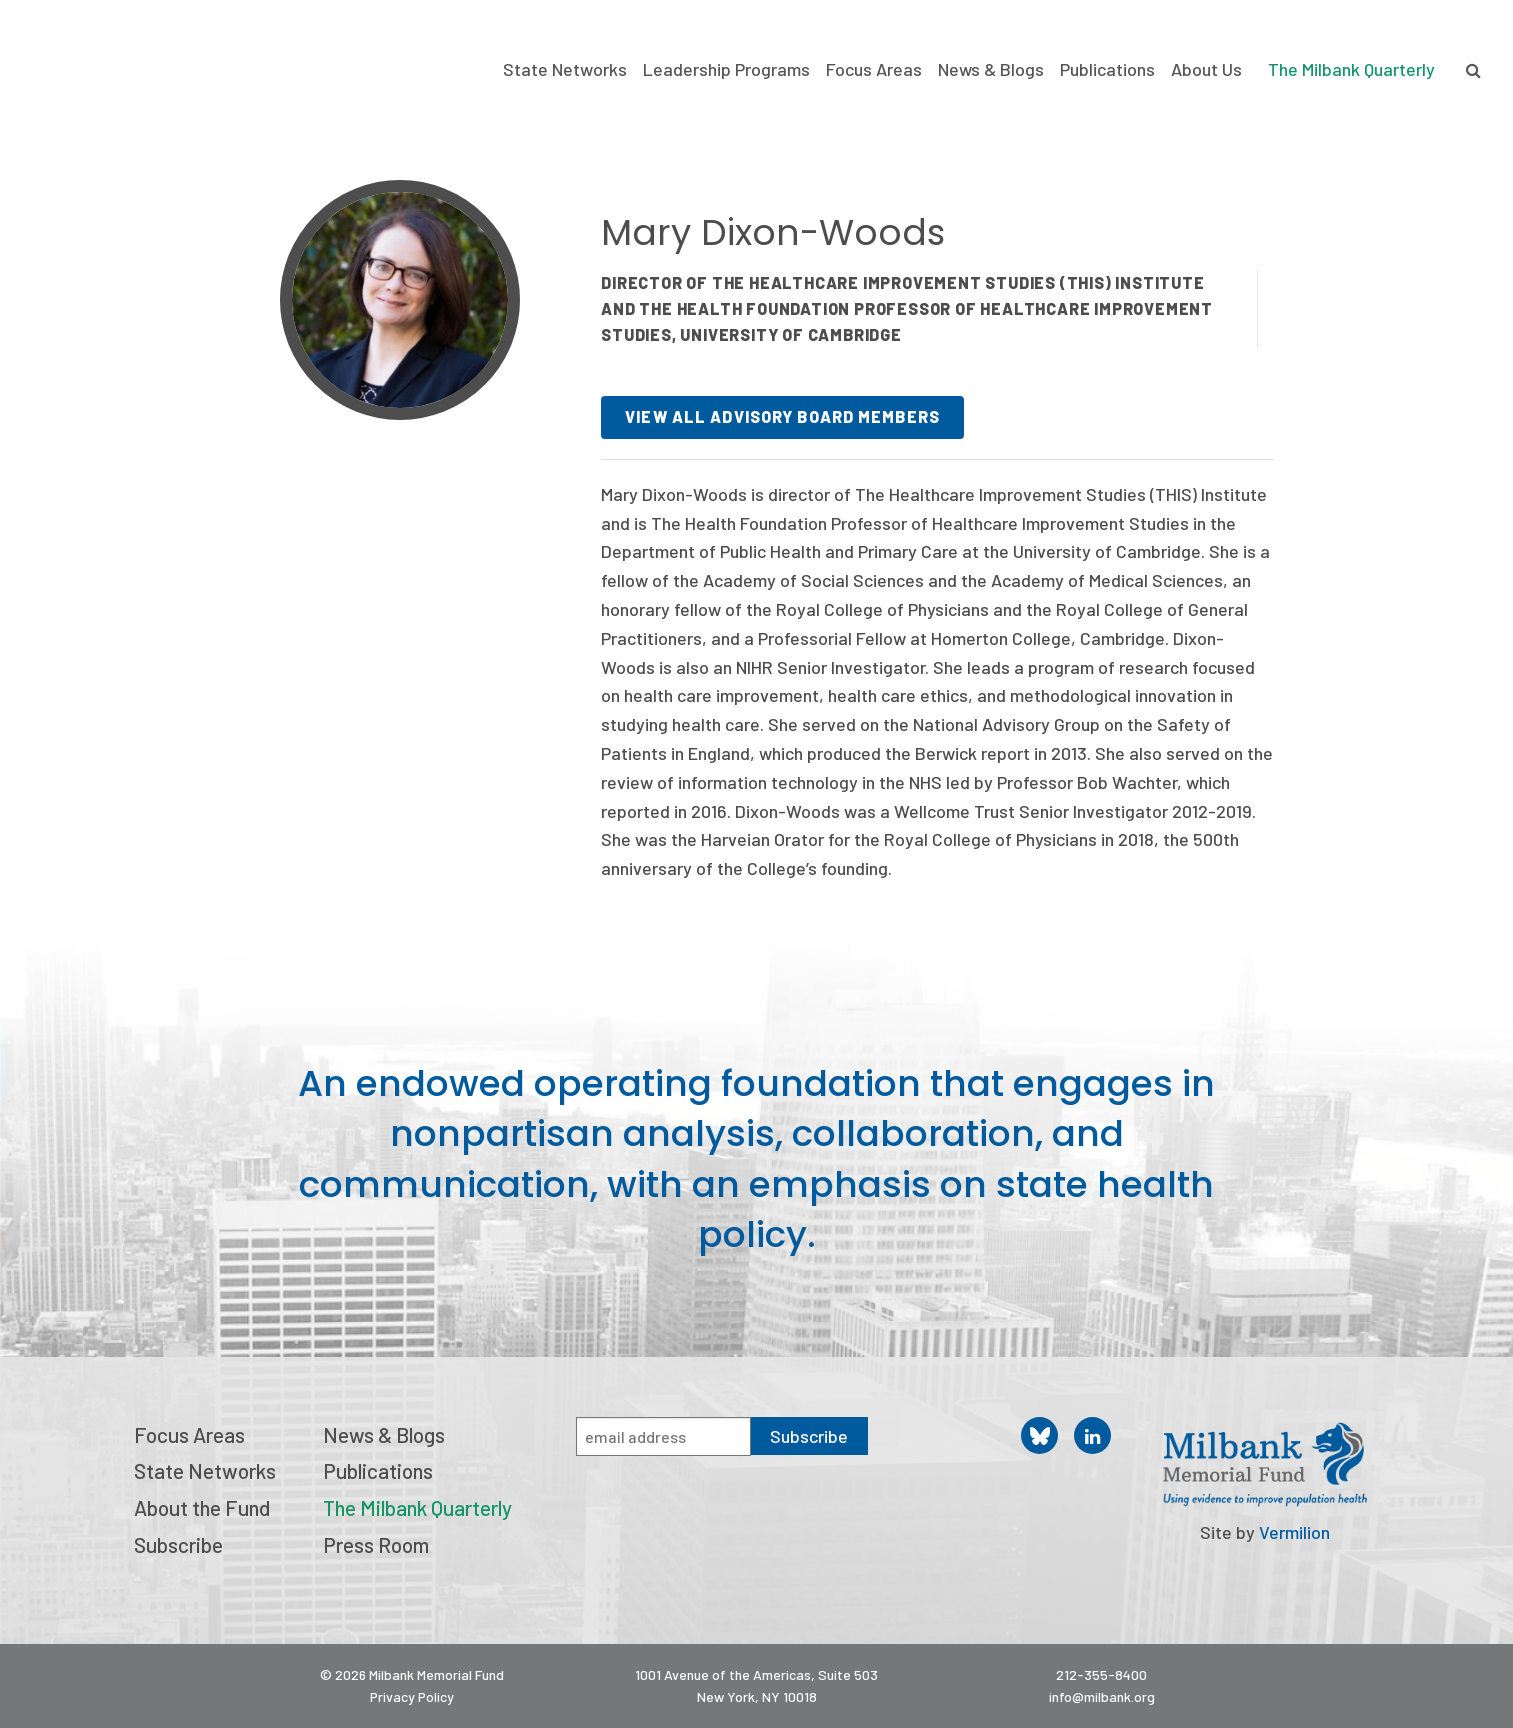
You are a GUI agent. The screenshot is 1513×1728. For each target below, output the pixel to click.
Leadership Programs (726, 69)
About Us (1206, 69)
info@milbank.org (1102, 1696)
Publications (1107, 69)
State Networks (565, 69)
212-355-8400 (1101, 1674)
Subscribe (178, 1544)
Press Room (376, 1544)
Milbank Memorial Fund (115, 60)
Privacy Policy (412, 1696)
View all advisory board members (782, 416)
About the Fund (202, 1507)
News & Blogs (991, 69)
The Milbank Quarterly (1351, 69)
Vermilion (1294, 1532)
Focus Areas (874, 69)
